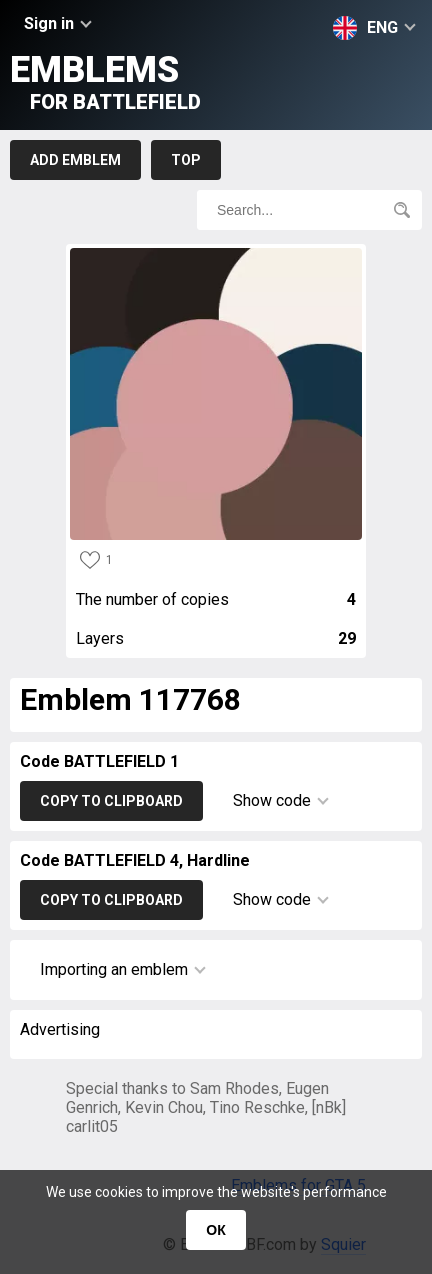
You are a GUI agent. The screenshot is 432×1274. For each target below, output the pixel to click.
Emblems (105, 81)
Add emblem (75, 160)
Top (186, 160)
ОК (215, 1230)
